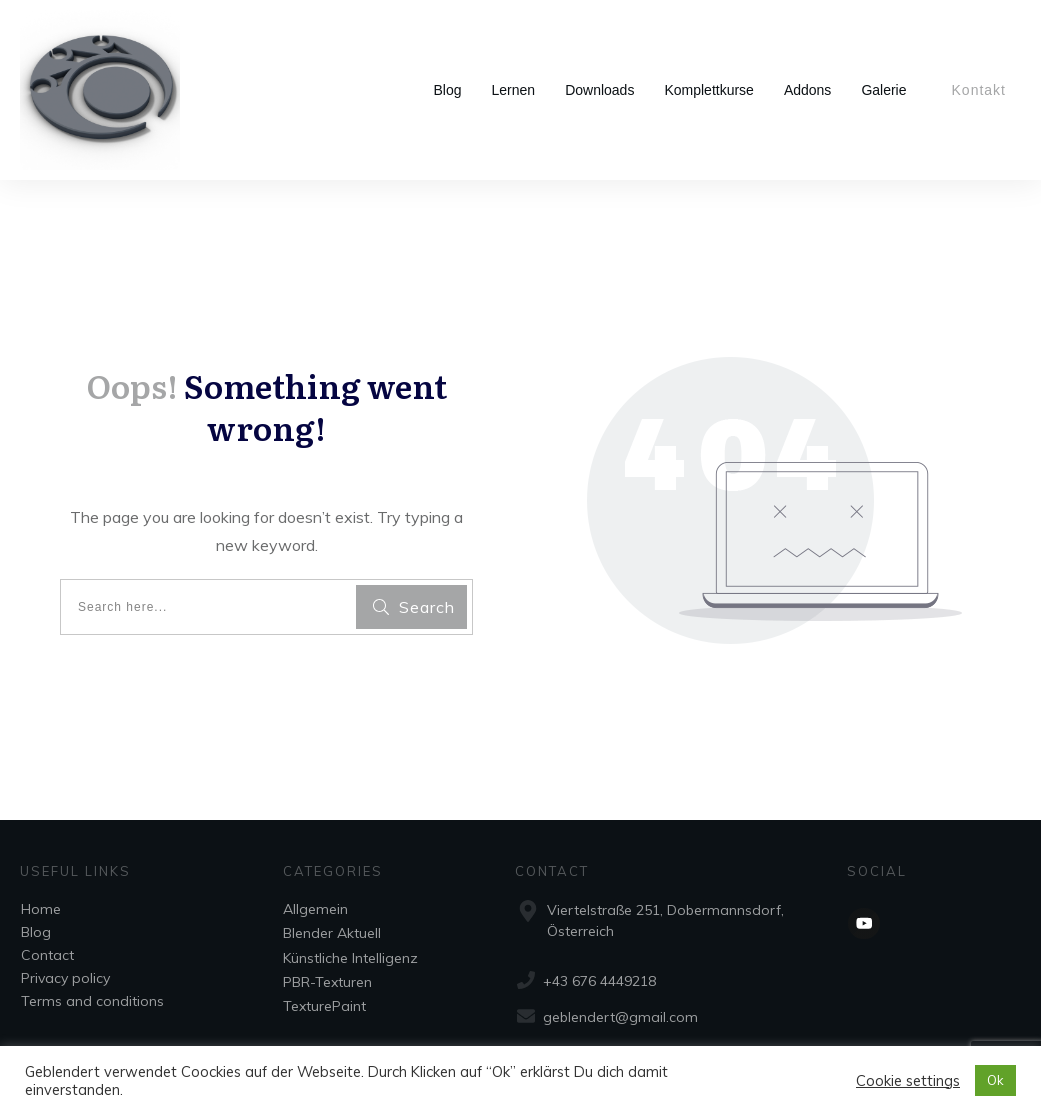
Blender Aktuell (332, 933)
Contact (47, 955)
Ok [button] (995, 1080)
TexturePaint (324, 1006)
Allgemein (315, 909)
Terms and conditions (92, 1001)
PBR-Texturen (327, 982)
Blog (36, 932)
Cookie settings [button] (908, 1081)
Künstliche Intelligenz (350, 958)
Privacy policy (65, 978)
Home (41, 909)
